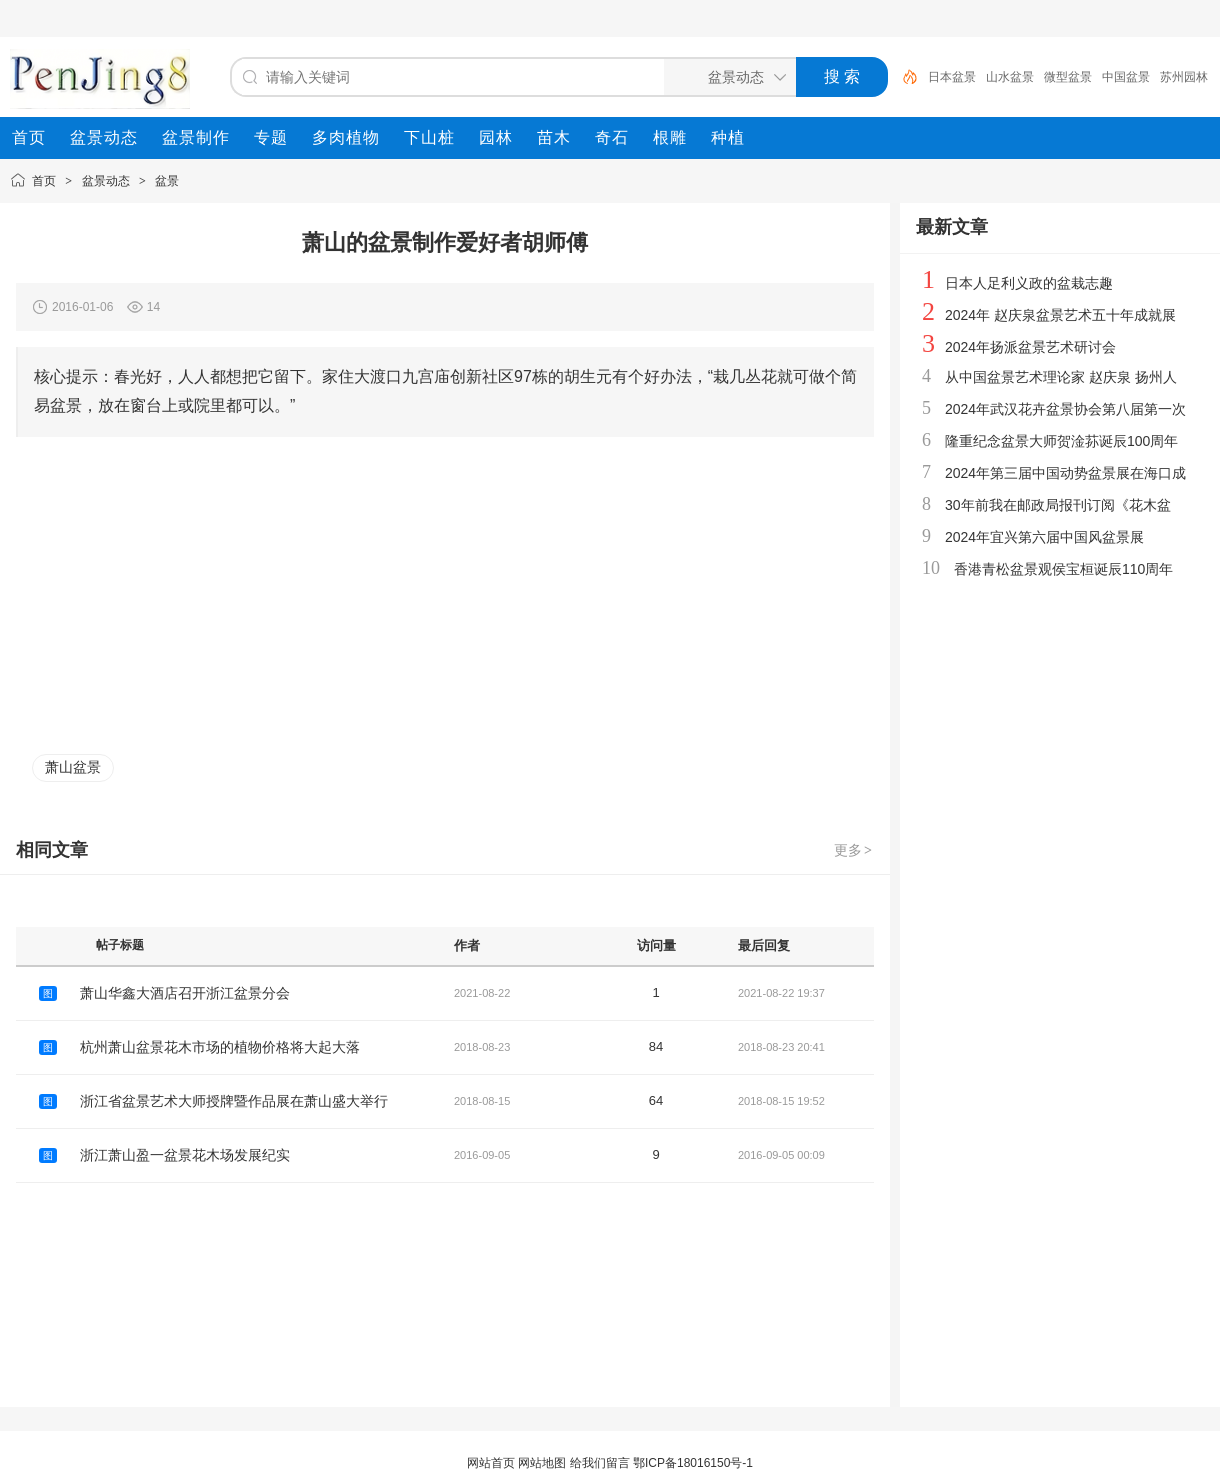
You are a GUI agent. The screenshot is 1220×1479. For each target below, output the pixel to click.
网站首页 (491, 1463)
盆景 (167, 181)
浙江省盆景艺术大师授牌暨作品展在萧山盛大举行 (234, 1101)
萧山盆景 (73, 767)
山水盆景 (1010, 77)
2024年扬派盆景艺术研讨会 (1030, 347)
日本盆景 (952, 77)
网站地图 (542, 1463)
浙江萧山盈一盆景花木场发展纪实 (185, 1155)
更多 (854, 850)
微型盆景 (1068, 77)
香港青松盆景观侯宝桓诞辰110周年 (1063, 569)
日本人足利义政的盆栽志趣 (1029, 283)
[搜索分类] (726, 77)
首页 (44, 181)
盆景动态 (106, 181)
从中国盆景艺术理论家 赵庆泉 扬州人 (1061, 377)
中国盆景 (1126, 77)
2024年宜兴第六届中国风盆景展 (1044, 537)
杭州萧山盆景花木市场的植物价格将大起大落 (220, 1047)
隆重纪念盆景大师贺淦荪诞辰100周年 (1061, 441)
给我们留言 (600, 1463)
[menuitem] (29, 138)
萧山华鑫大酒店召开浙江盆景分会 (185, 993)
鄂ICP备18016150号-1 (693, 1463)
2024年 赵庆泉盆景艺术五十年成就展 (1060, 315)
